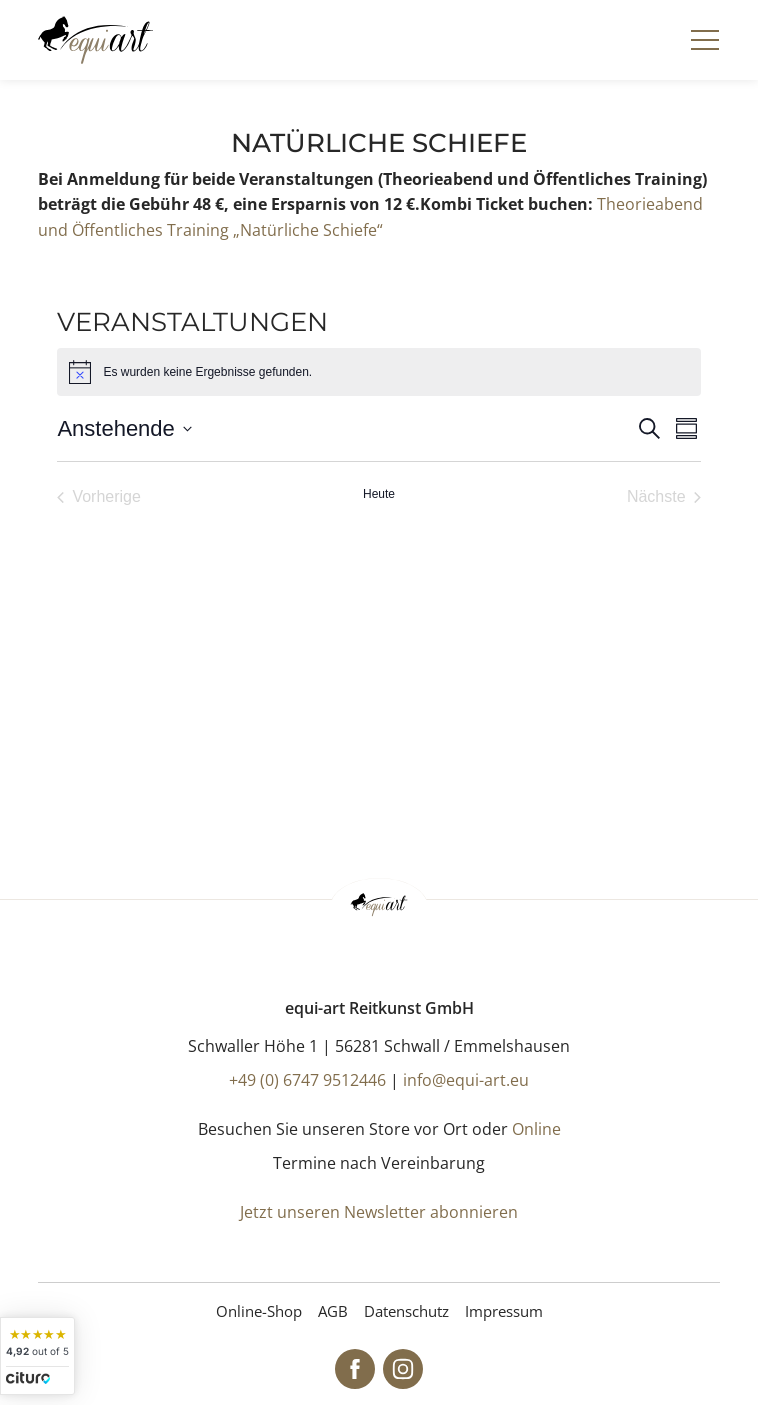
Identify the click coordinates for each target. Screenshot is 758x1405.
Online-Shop (259, 1311)
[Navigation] (705, 40)
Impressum (504, 1311)
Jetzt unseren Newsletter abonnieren (379, 1212)
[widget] (37, 1356)
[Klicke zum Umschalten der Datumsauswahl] (124, 428)
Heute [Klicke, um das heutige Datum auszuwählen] (379, 494)
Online (536, 1129)
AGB (333, 1311)
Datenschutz (406, 1311)
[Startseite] (95, 40)
